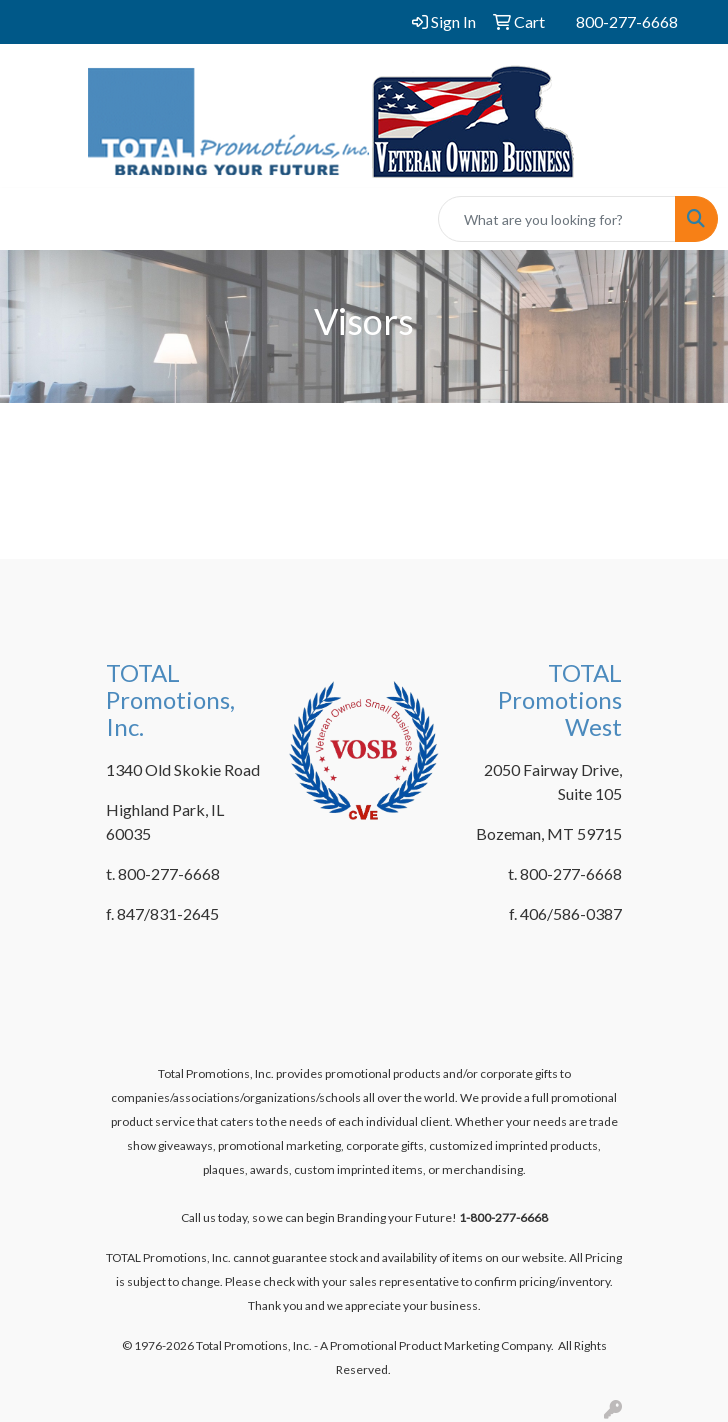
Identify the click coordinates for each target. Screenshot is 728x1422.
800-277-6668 (627, 21)
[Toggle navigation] (31, 219)
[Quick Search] (557, 219)
